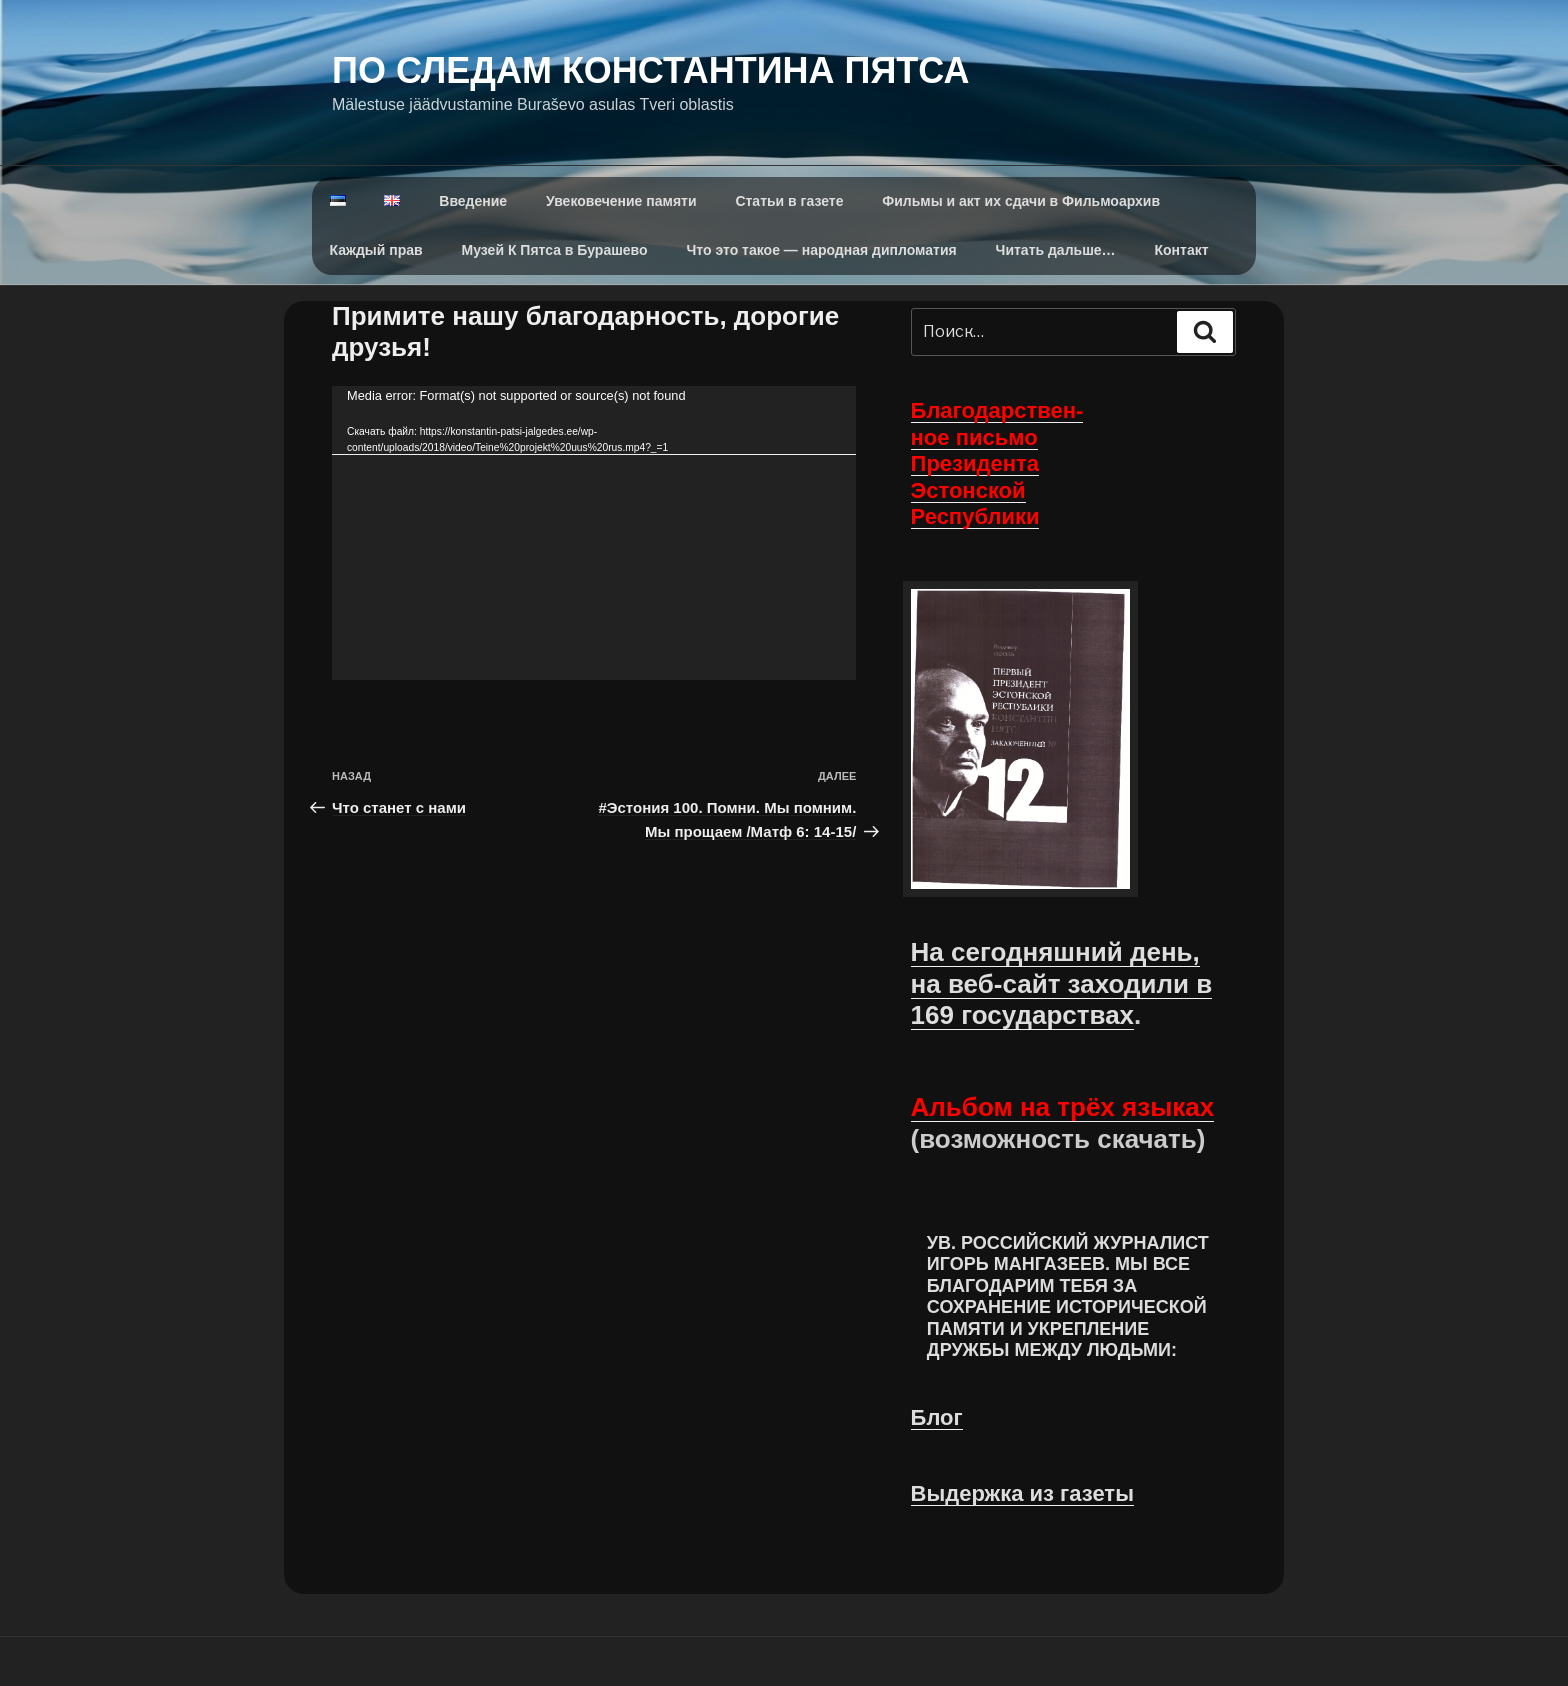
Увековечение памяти (621, 201)
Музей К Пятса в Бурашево (555, 250)
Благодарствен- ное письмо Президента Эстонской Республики (997, 463)
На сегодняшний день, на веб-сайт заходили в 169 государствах (1062, 983)
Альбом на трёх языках (1063, 1107)
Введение (473, 201)
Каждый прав (376, 250)
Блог (937, 1417)
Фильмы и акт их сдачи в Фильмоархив (1021, 201)
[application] (594, 533)
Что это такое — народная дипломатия (822, 250)
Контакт (1182, 250)
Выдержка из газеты (1022, 1493)
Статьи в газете (789, 201)
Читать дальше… (1056, 250)
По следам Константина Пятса (650, 70)
